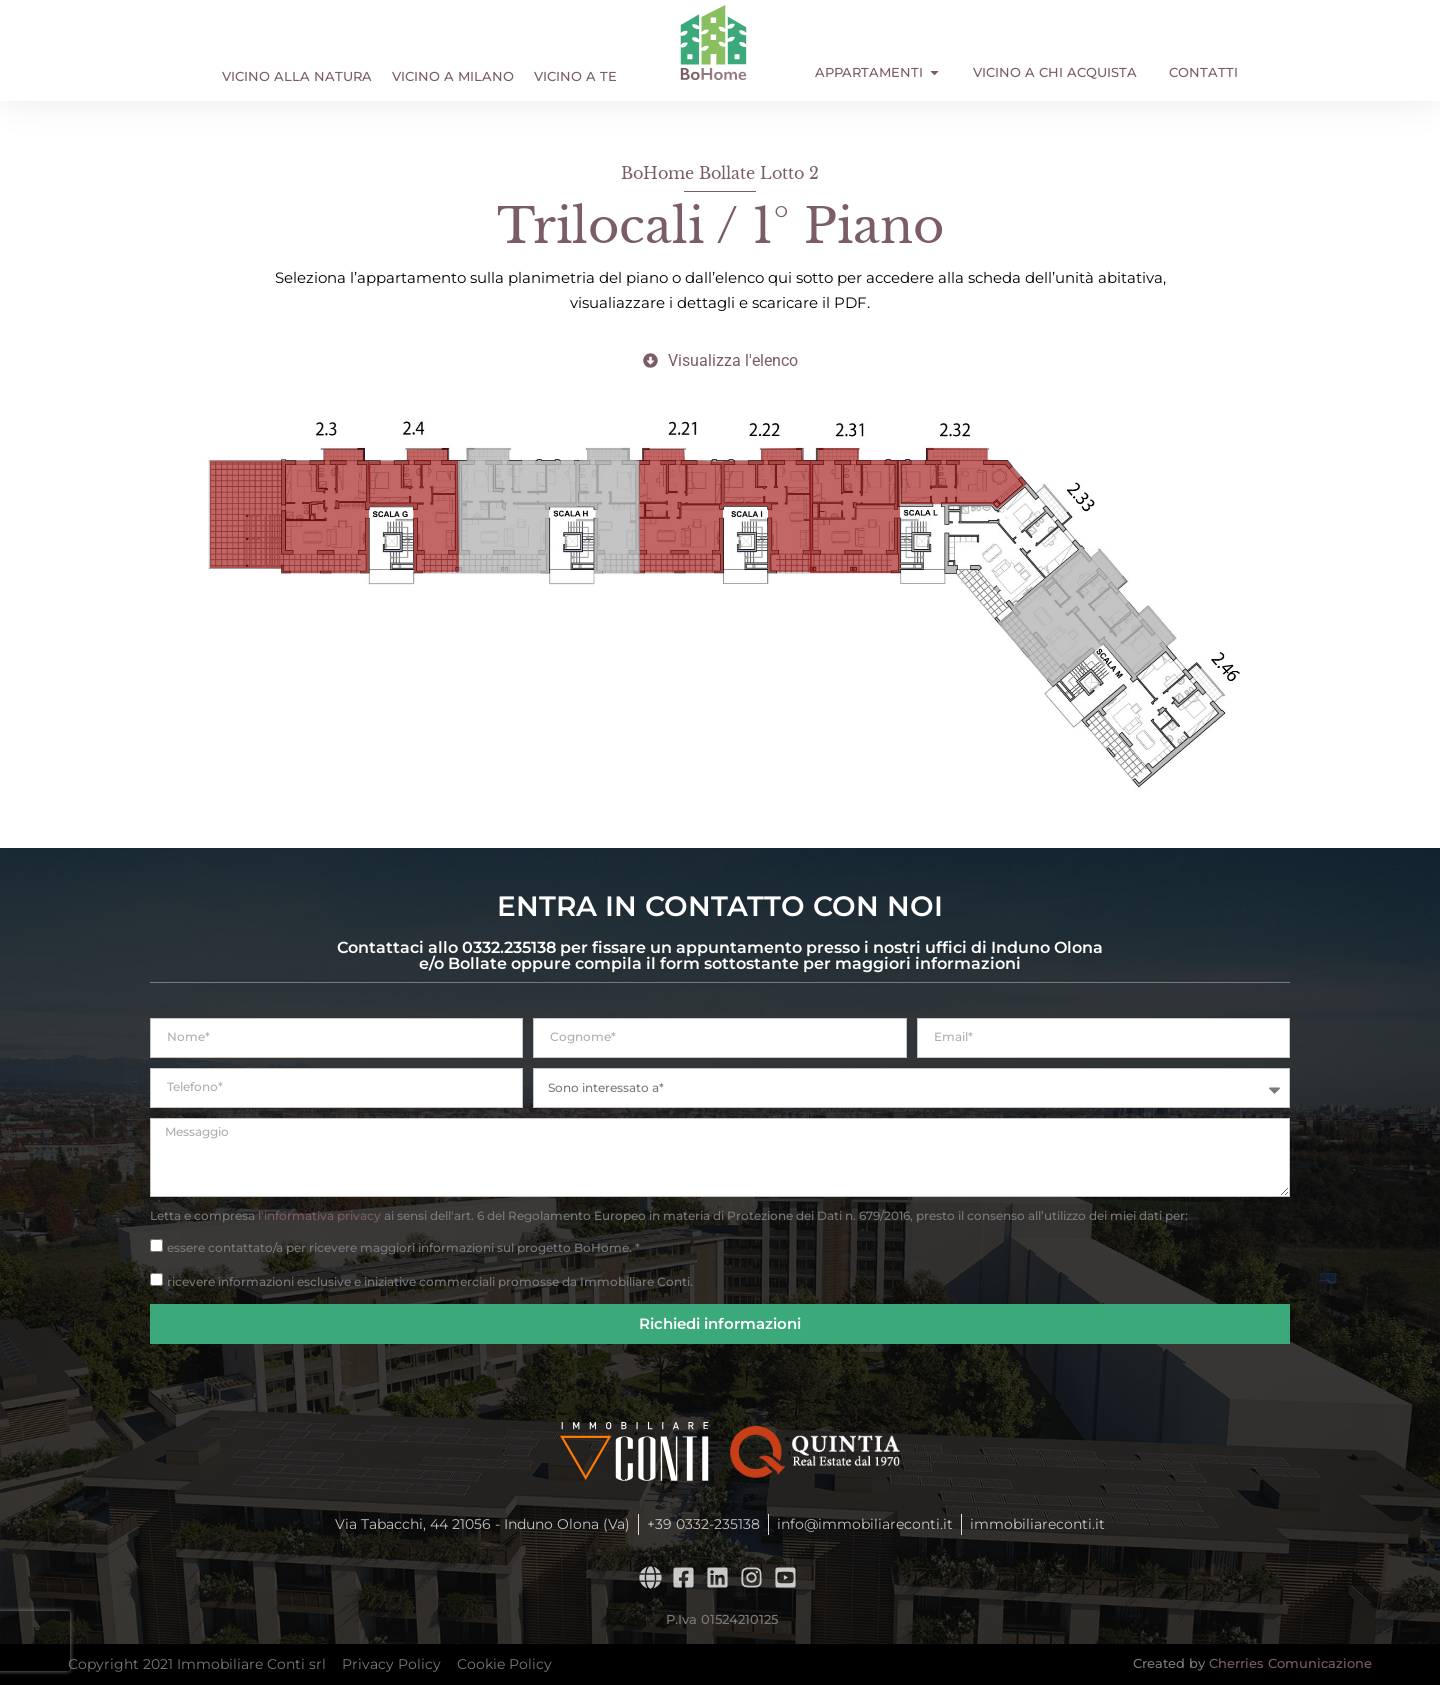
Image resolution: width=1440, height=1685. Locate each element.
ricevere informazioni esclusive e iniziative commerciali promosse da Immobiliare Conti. (430, 1280)
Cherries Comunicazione (1290, 1663)
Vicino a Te (575, 76)
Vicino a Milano (453, 76)
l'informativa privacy (319, 1215)
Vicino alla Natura (297, 76)
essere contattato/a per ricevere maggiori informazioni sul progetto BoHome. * (403, 1246)
